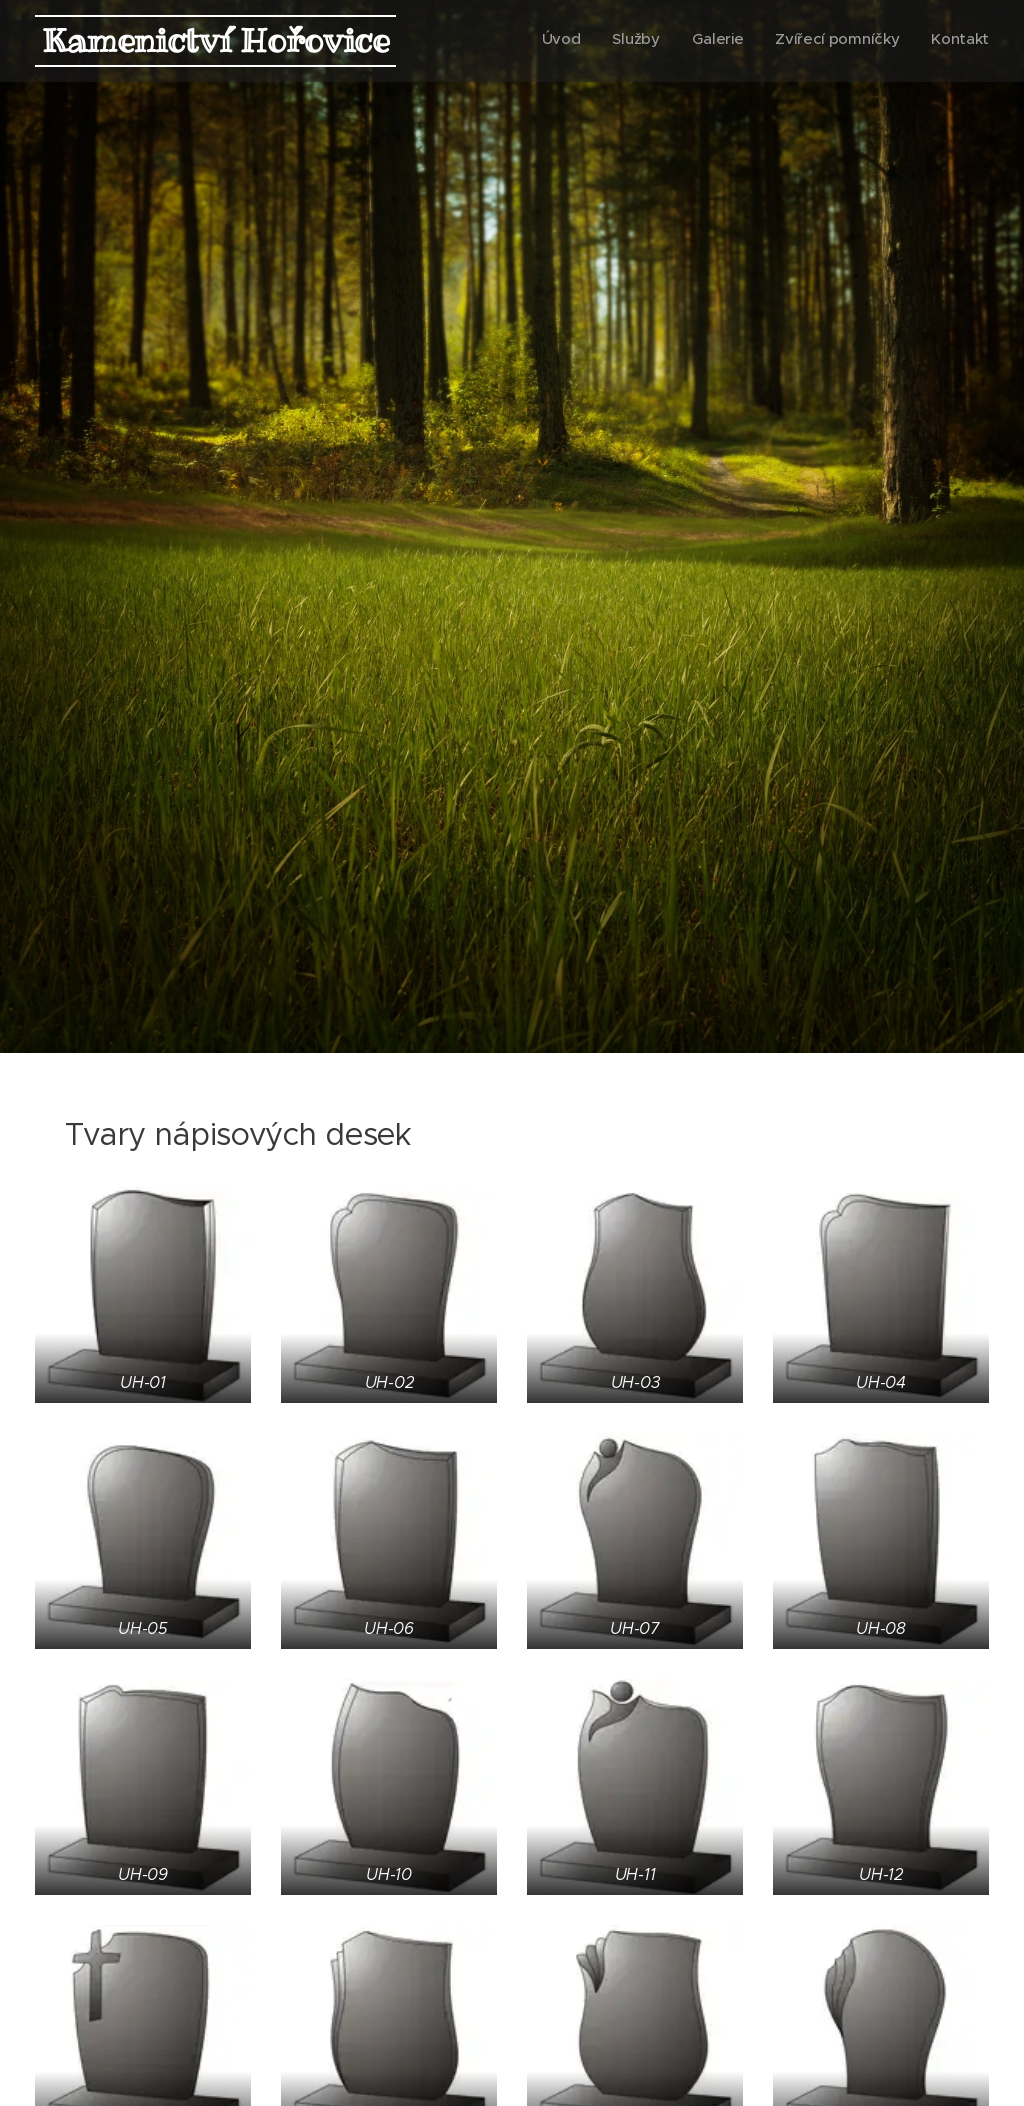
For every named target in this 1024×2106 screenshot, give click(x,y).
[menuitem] (866, 41)
